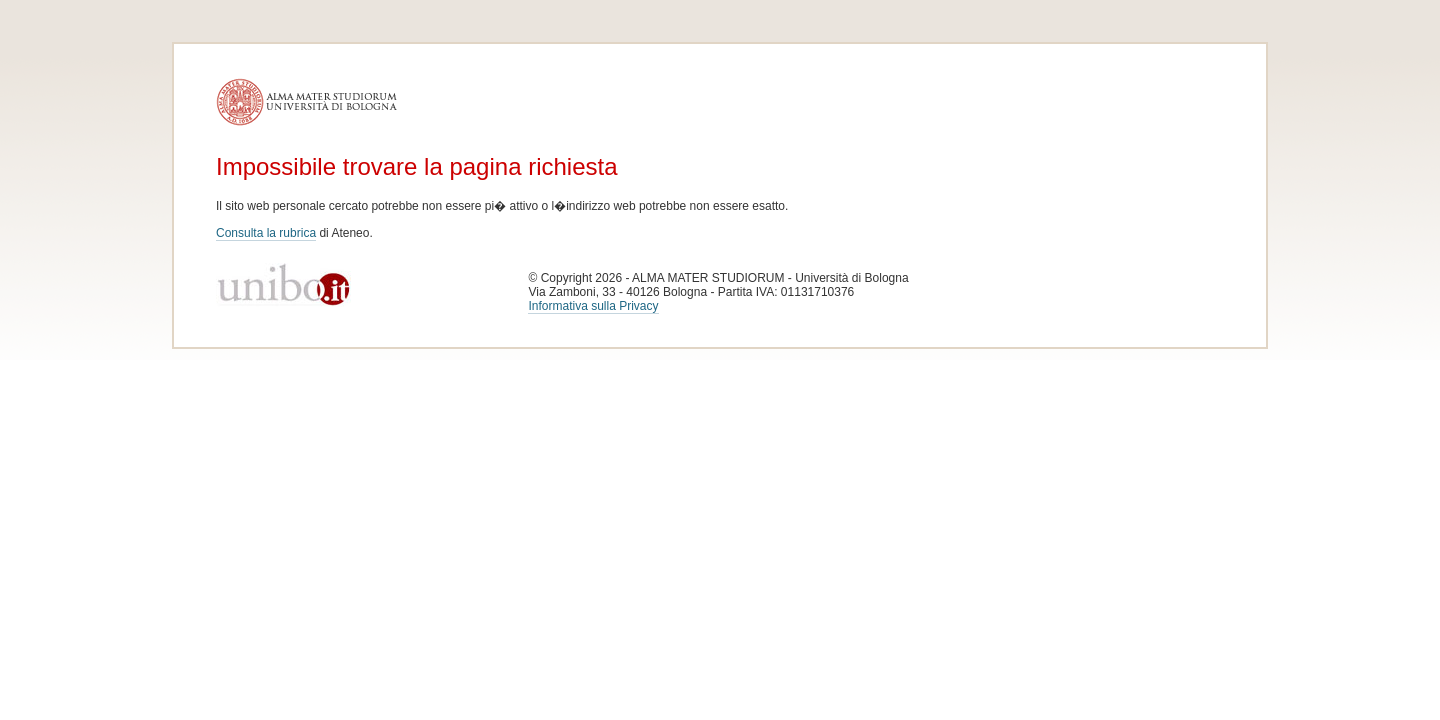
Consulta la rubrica (266, 233)
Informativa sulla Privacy (593, 306)
